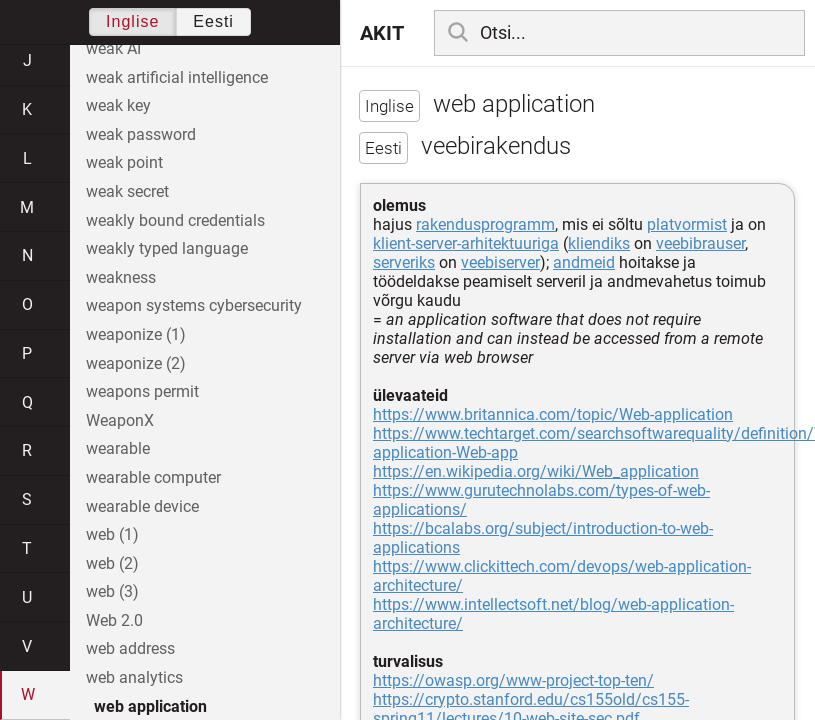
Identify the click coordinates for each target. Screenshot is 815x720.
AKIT (382, 33)
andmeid (584, 262)
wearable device (142, 506)
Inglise (132, 21)
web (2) (112, 563)
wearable (118, 448)
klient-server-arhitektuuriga (466, 243)
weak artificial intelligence (177, 77)
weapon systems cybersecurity (194, 305)
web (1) (112, 534)
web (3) (112, 591)
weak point (124, 162)
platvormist (687, 224)
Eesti (213, 21)
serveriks (404, 262)
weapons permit (142, 391)
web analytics (134, 677)
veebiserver (500, 262)
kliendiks (599, 243)
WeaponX (120, 420)
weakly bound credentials (175, 220)
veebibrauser (700, 243)
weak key (118, 105)
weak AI (113, 48)
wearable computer (153, 477)
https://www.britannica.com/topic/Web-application (553, 414)
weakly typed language (167, 248)
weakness (121, 277)
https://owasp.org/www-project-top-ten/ (513, 680)
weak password (141, 134)
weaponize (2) (136, 363)
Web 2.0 (114, 620)
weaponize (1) (136, 334)
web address (130, 648)
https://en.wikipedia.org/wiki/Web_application (536, 471)
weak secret (127, 191)
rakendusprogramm (485, 224)
